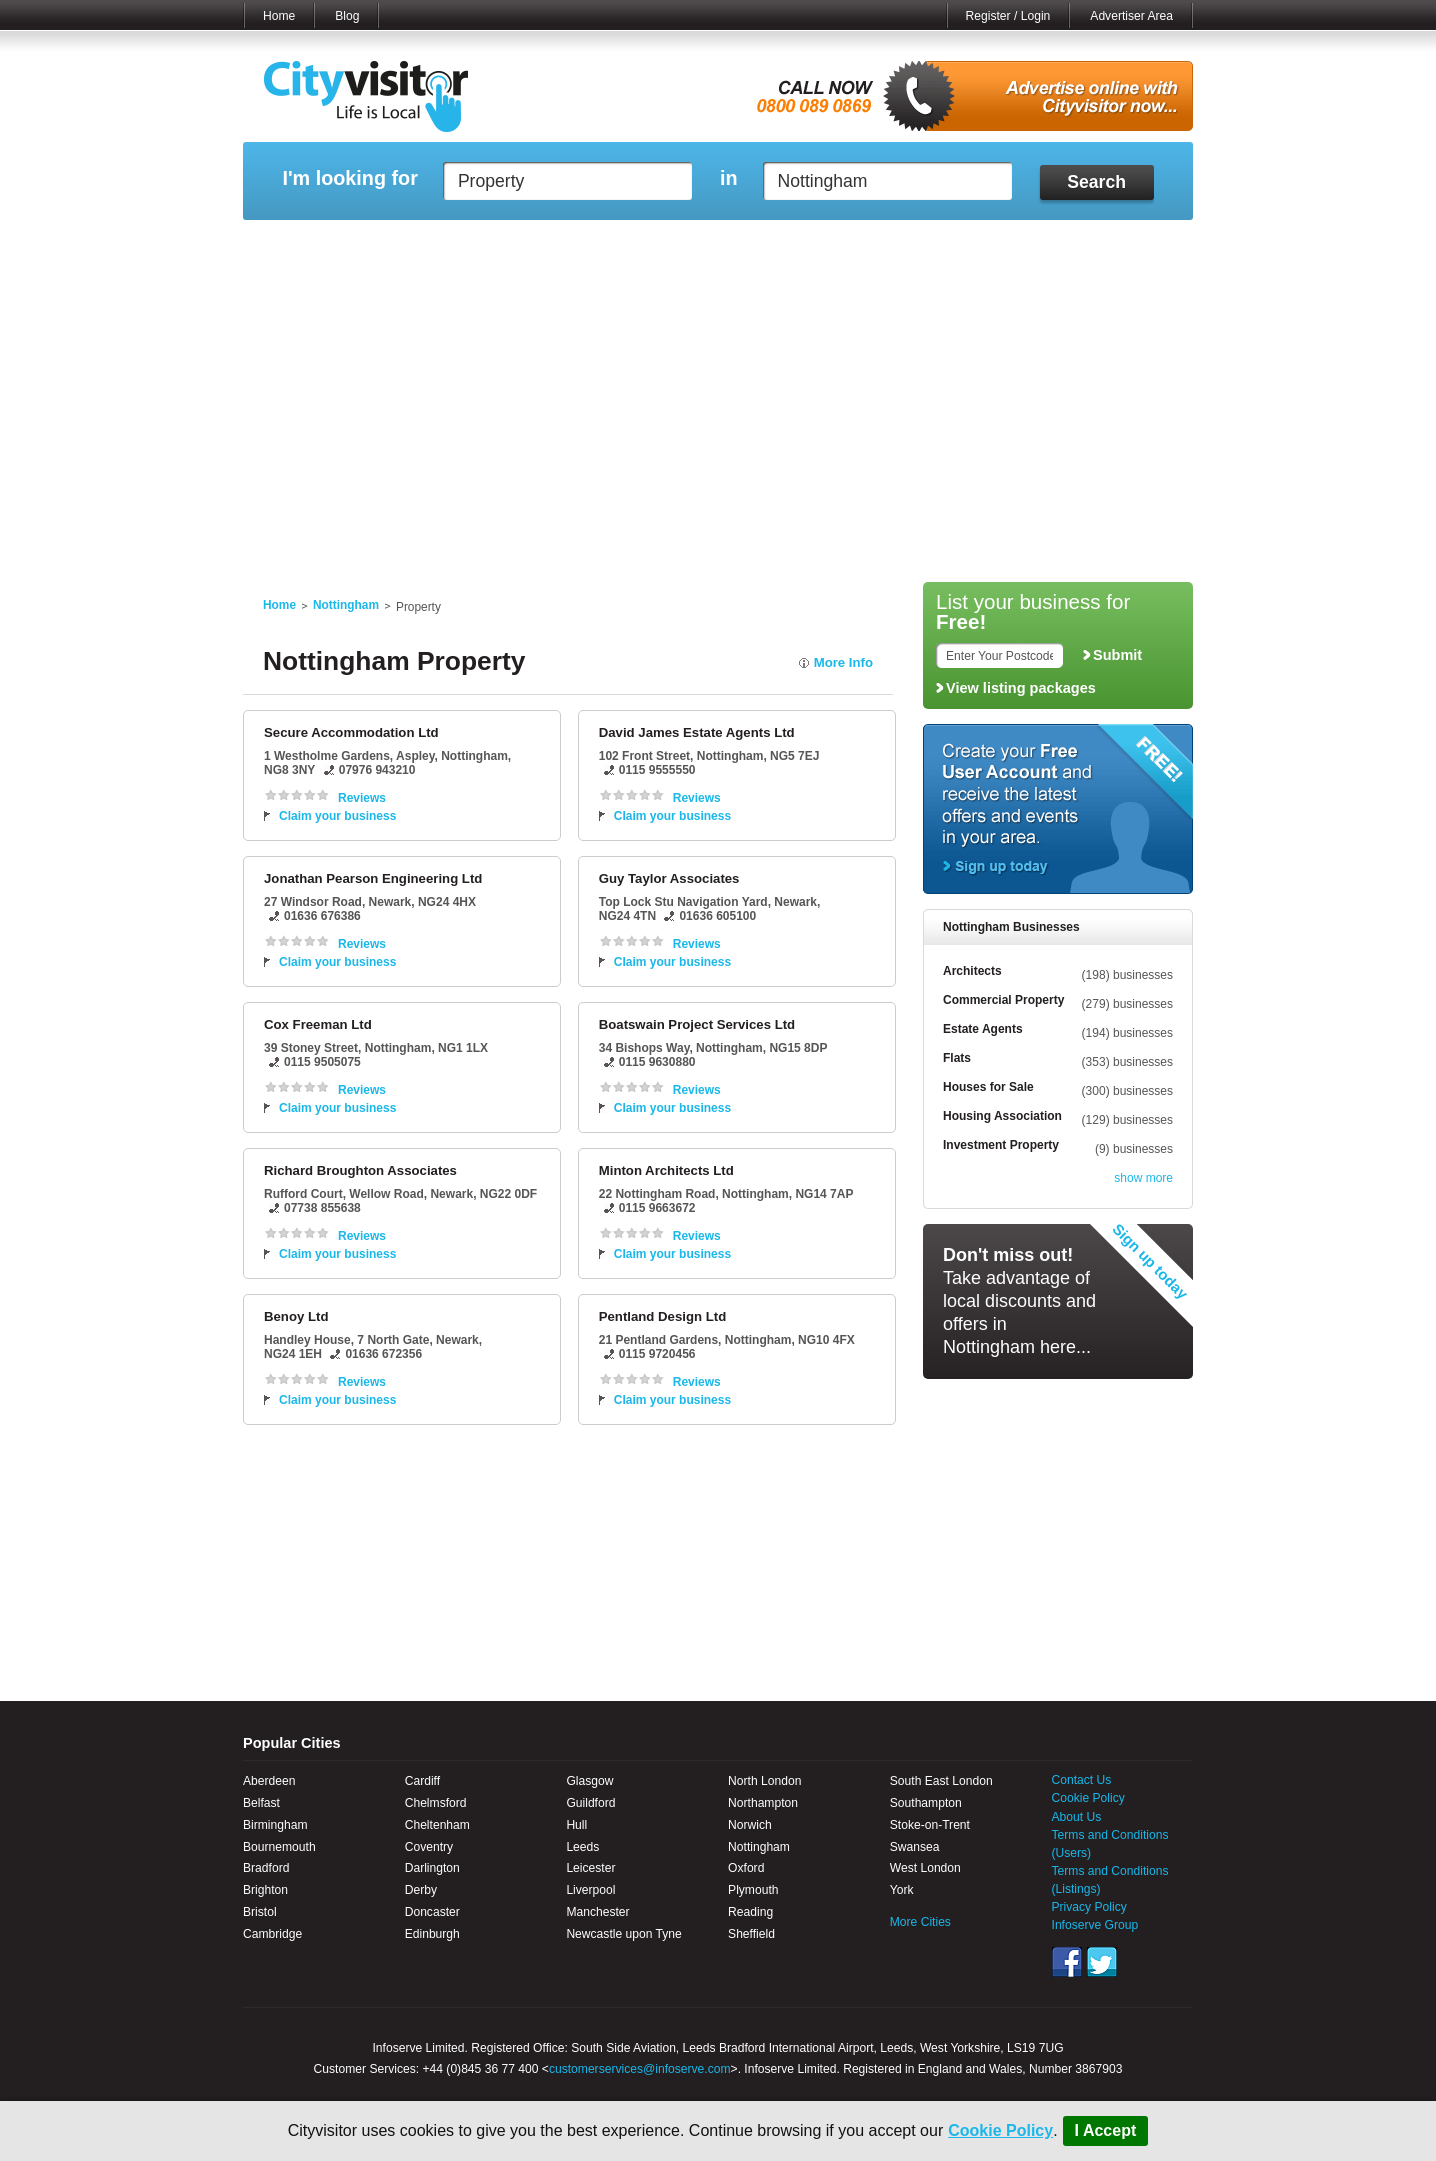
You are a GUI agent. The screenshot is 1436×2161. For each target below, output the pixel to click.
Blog (347, 16)
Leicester (590, 1868)
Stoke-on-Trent (930, 1825)
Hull (576, 1825)
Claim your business (337, 816)
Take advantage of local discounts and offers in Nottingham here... (1019, 1301)
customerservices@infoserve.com (640, 2069)
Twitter (1102, 1962)
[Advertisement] (718, 422)
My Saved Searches (841, 245)
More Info (843, 662)
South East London (941, 1781)
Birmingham (275, 1825)
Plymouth (753, 1890)
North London (764, 1781)
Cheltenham (437, 1825)
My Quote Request (977, 245)
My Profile (727, 245)
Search (1096, 182)
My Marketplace (434, 245)
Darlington (432, 1868)
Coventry (429, 1847)
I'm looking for (349, 178)
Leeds (582, 1847)
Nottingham (346, 605)
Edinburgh (432, 1934)
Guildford (590, 1803)
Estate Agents (983, 1029)
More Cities (920, 1922)
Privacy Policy (1089, 1907)
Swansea (915, 1847)
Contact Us (1082, 1780)
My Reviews (633, 245)
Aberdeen (269, 1781)
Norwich (750, 1825)
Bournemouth (279, 1847)
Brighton (265, 1890)
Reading (750, 1912)
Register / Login (1008, 16)
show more (1143, 1178)
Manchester (597, 1912)
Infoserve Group (1095, 1925)
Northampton (763, 1803)
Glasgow (589, 1781)
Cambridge (272, 1934)
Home (279, 16)
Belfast (261, 1803)
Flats (957, 1058)
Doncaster (432, 1912)
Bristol (260, 1912)
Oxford (746, 1868)
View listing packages (1021, 688)
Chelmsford (436, 1803)
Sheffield (751, 1934)
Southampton (926, 1803)
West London (925, 1868)
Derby (421, 1890)
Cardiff (422, 1781)
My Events (538, 245)
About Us (1077, 1817)
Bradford (266, 1868)
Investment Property (1001, 1145)
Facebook (1067, 1962)
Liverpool (590, 1890)
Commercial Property (1003, 1000)
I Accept (1106, 2130)
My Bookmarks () (1107, 245)
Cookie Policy (1000, 2130)
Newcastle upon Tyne (623, 1934)
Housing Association (1002, 1116)
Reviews (362, 798)
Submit (1117, 655)
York (902, 1890)
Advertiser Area (1131, 16)
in (729, 178)
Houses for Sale (988, 1087)
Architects (972, 971)
